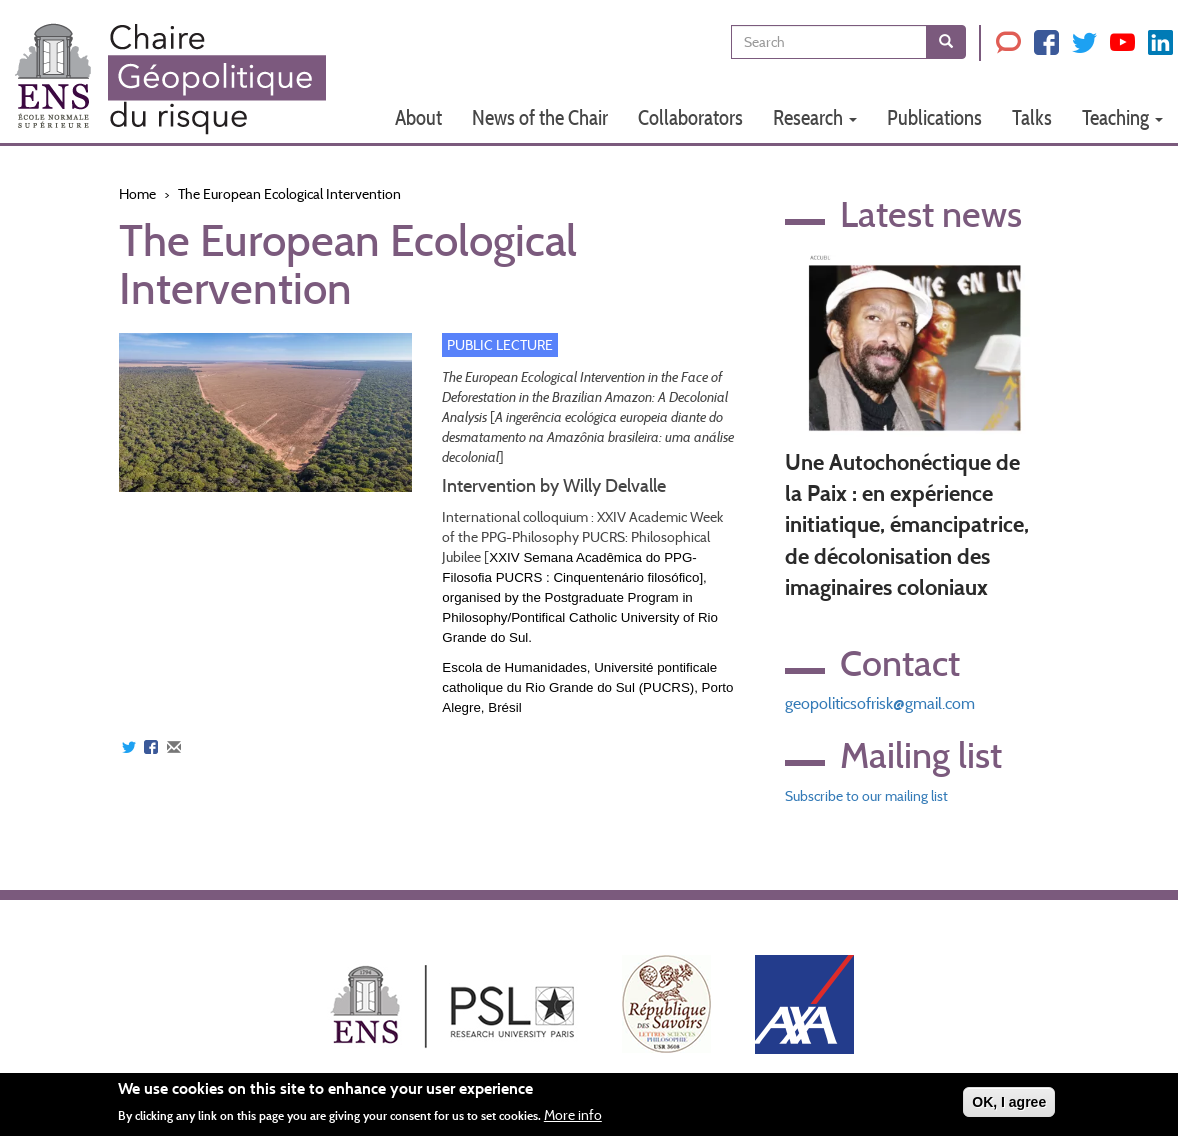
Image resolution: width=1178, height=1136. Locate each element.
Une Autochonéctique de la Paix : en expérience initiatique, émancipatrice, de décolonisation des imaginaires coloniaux (907, 525)
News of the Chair (540, 117)
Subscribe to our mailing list (866, 796)
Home (137, 194)
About (418, 117)
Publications (934, 117)
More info (573, 1115)
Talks (1032, 117)
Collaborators (690, 117)
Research (815, 117)
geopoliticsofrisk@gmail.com (880, 703)
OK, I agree (1009, 1102)
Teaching (1122, 117)
